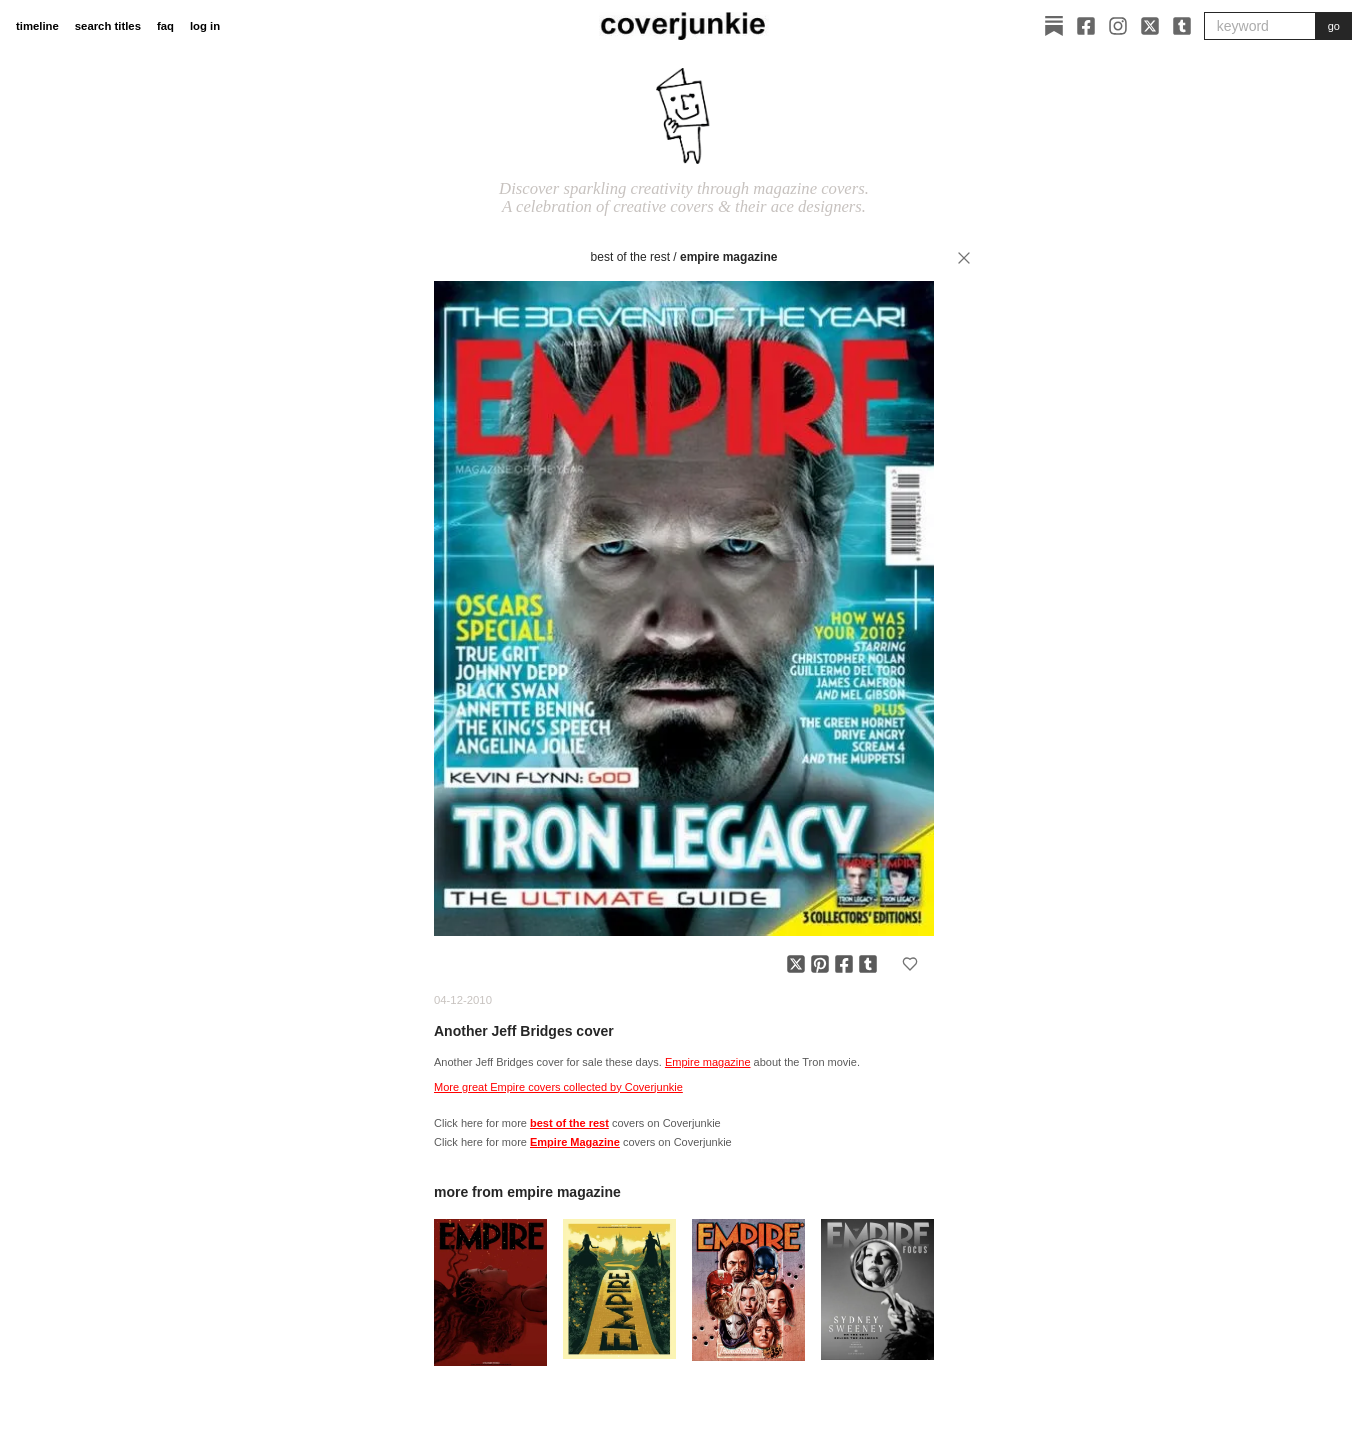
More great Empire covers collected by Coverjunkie (558, 1087)
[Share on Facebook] (844, 964)
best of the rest (630, 257)
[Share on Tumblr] (868, 964)
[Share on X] (796, 964)
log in (205, 26)
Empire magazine (708, 1062)
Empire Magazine (728, 257)
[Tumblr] (1182, 26)
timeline (37, 26)
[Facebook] (1086, 26)
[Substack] (1054, 26)
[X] (1150, 26)
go (1334, 26)
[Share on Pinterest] (820, 964)
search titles (108, 26)
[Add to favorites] (910, 964)
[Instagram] (1118, 26)
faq (165, 26)
